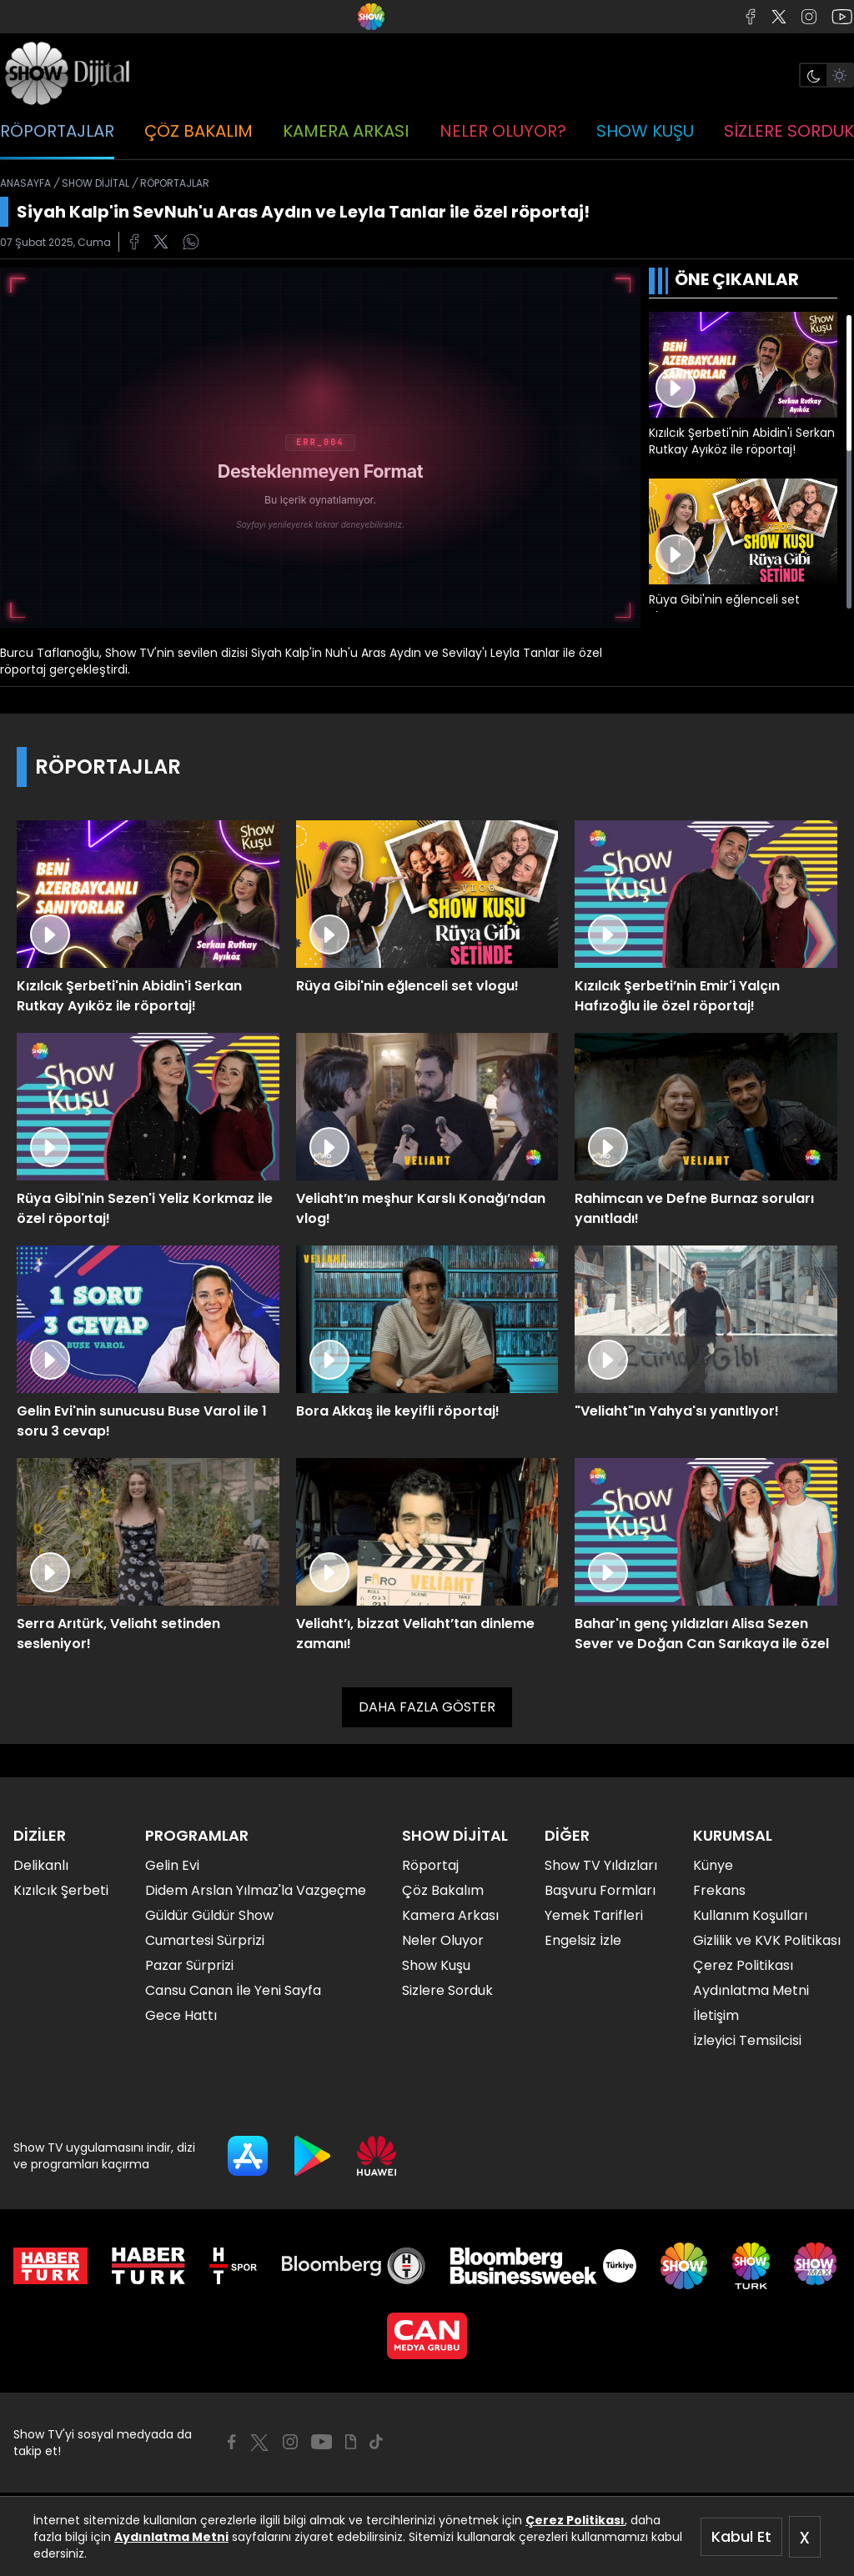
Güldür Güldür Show (209, 1915)
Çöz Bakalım (443, 1890)
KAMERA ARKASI (346, 131)
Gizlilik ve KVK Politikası (767, 1940)
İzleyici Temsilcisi (747, 2040)
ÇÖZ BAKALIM (198, 131)
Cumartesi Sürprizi (204, 1940)
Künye (713, 1865)
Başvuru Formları (600, 1890)
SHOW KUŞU (645, 131)
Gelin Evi (172, 1865)
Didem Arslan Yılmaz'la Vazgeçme (255, 1890)
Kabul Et (741, 2536)
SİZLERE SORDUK (789, 131)
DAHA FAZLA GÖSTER (427, 1706)
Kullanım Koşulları (750, 1915)
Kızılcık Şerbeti (60, 1890)
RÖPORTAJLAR (57, 131)
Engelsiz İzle (583, 1940)
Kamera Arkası (450, 1915)
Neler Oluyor (443, 1940)
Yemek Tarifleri (594, 1915)
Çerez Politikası (575, 2520)
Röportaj (430, 1865)
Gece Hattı (181, 2015)
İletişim (716, 2015)
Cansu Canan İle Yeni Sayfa (233, 1990)
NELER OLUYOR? (503, 131)
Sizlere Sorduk (447, 1990)
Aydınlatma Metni (171, 2536)
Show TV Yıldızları (601, 1865)
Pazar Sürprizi (189, 1965)
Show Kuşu (436, 1965)
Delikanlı (40, 1865)
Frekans (719, 1890)
